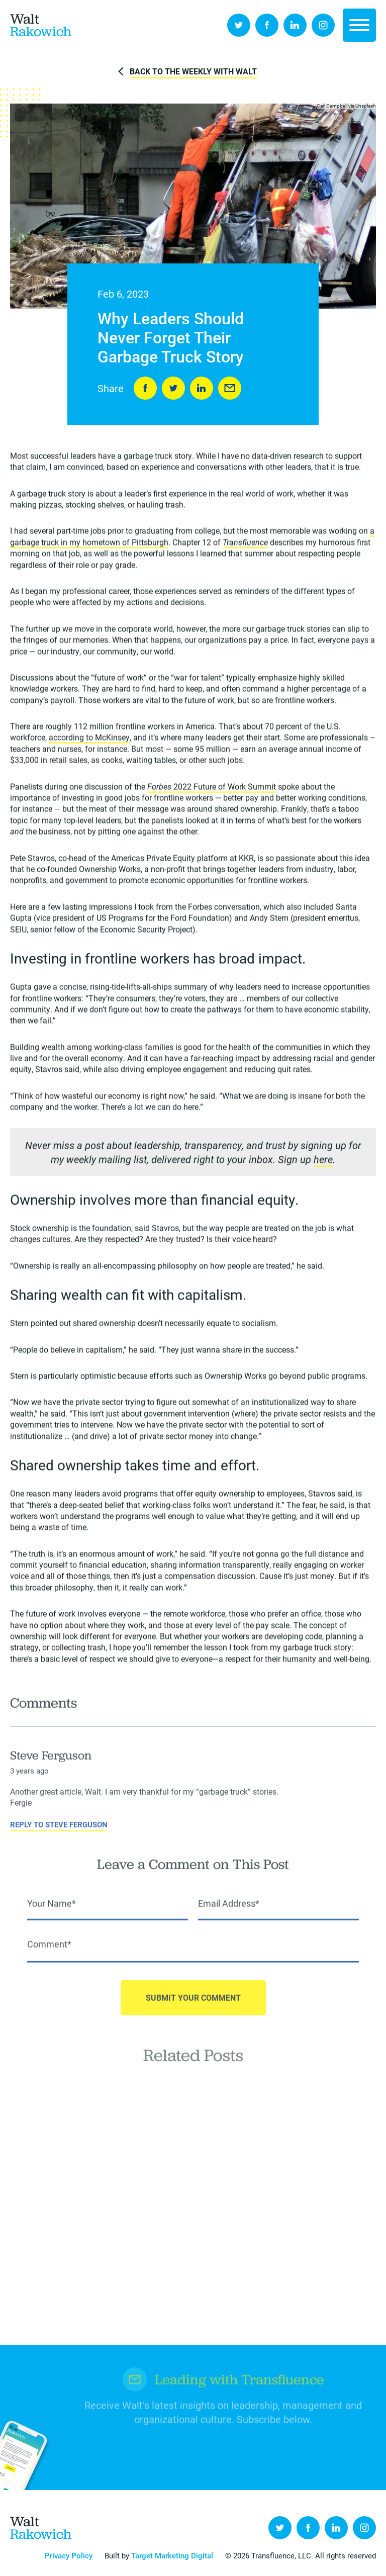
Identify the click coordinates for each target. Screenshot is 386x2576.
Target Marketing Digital (172, 2555)
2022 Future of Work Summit (211, 788)
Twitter (238, 25)
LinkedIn (295, 25)
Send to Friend (229, 389)
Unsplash (365, 107)
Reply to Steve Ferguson (59, 1834)
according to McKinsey (89, 739)
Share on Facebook (145, 389)
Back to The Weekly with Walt (193, 71)
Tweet (173, 389)
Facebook (266, 25)
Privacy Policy (68, 2555)
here (323, 1160)
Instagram (323, 25)
